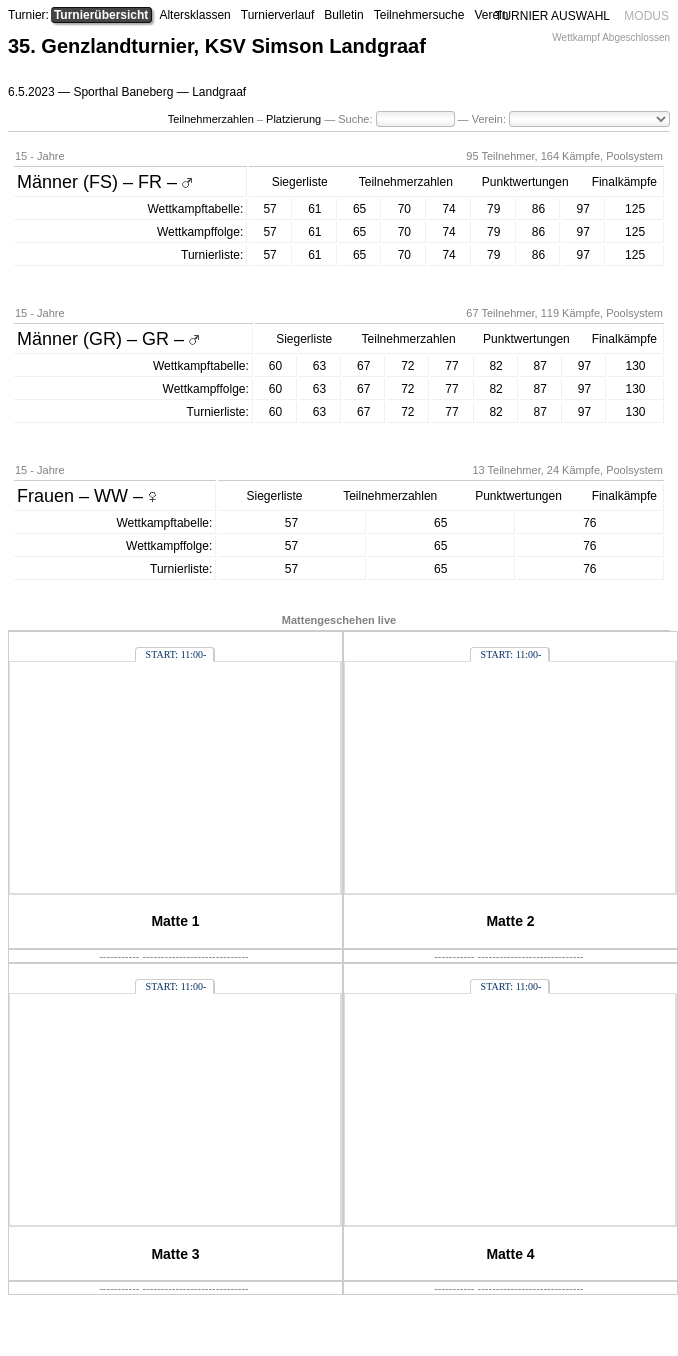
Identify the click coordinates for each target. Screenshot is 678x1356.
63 (319, 366)
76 (589, 523)
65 (359, 209)
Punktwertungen (525, 182)
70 (404, 209)
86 (538, 209)
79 (493, 209)
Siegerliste (300, 182)
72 (407, 366)
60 (275, 366)
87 (540, 366)
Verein (491, 15)
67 (363, 366)
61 (314, 209)
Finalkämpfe (624, 182)
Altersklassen (194, 15)
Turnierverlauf (278, 15)
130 (635, 366)
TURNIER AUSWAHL (552, 16)
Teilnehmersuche (419, 15)
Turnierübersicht (101, 15)
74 (448, 209)
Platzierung (293, 119)
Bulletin (343, 15)
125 (635, 209)
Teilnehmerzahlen (211, 119)
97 (583, 209)
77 (451, 366)
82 (495, 366)
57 (269, 209)
